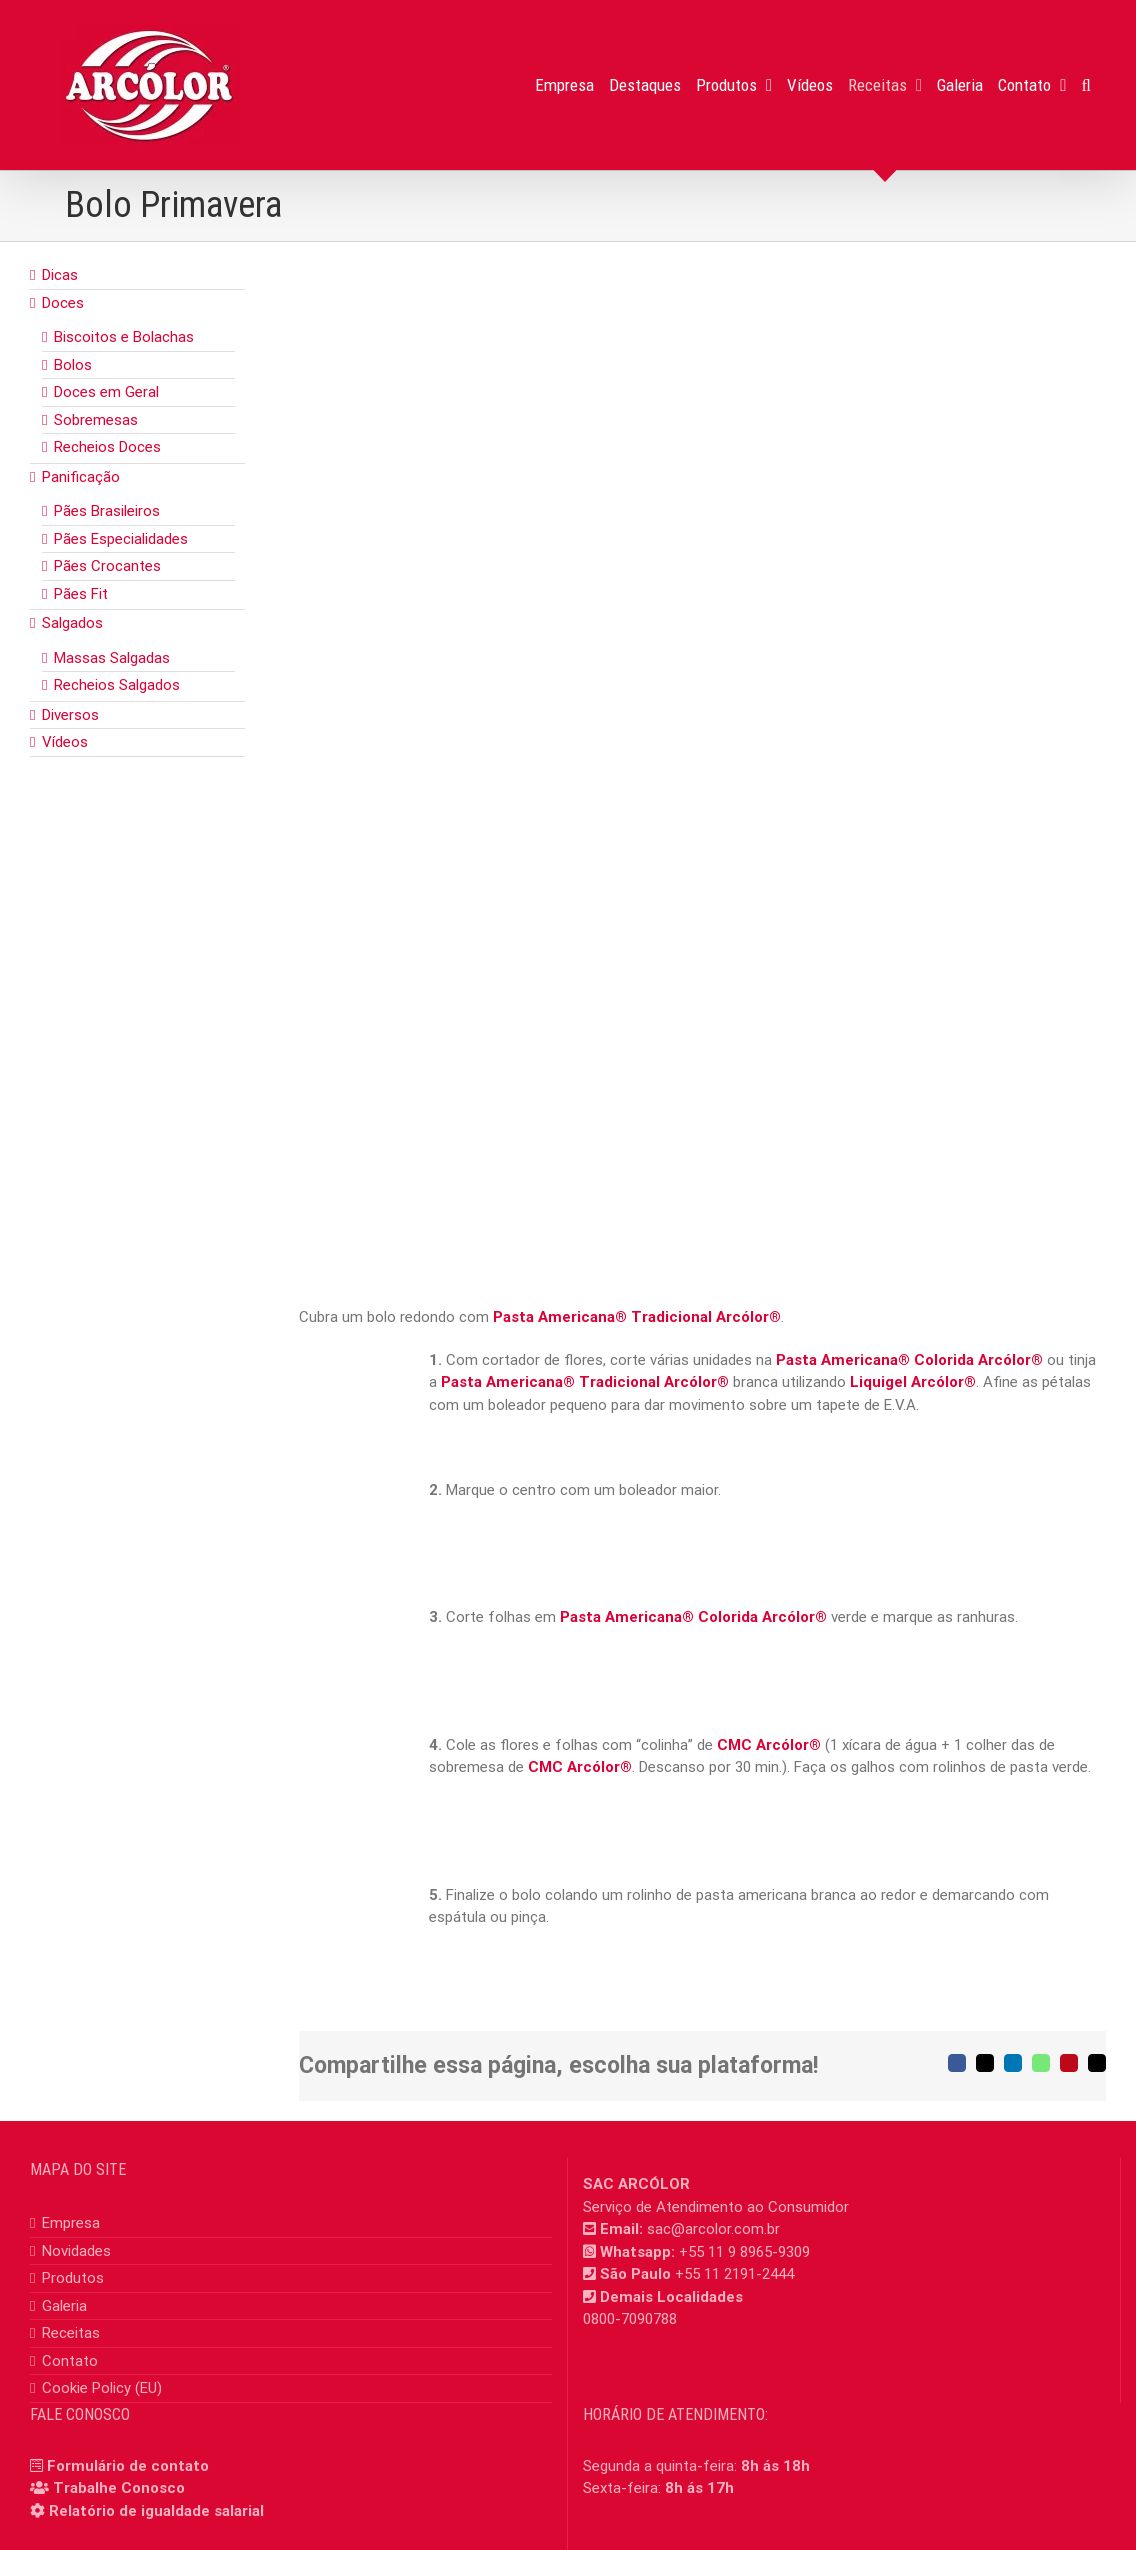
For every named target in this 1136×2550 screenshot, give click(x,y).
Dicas (60, 275)
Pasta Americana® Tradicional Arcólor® (637, 1317)
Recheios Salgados (117, 685)
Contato (70, 2361)
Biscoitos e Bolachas (124, 337)
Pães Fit (81, 594)
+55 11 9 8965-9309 (744, 2252)
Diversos (70, 715)
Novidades (76, 2251)
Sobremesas (96, 420)
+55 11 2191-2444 (734, 2274)
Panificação (81, 477)
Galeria (64, 2306)
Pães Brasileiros (107, 511)
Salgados (72, 623)
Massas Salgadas (112, 658)
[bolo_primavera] (702, 665)
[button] (1086, 85)
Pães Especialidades (121, 539)
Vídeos (65, 742)
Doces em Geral (106, 392)
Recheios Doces (107, 447)
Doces (63, 303)
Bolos (73, 365)
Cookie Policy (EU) (102, 2388)
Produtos (73, 2278)
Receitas (71, 2333)
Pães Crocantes (107, 566)
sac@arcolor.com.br (713, 2229)
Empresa (71, 2223)
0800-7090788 (630, 2319)
